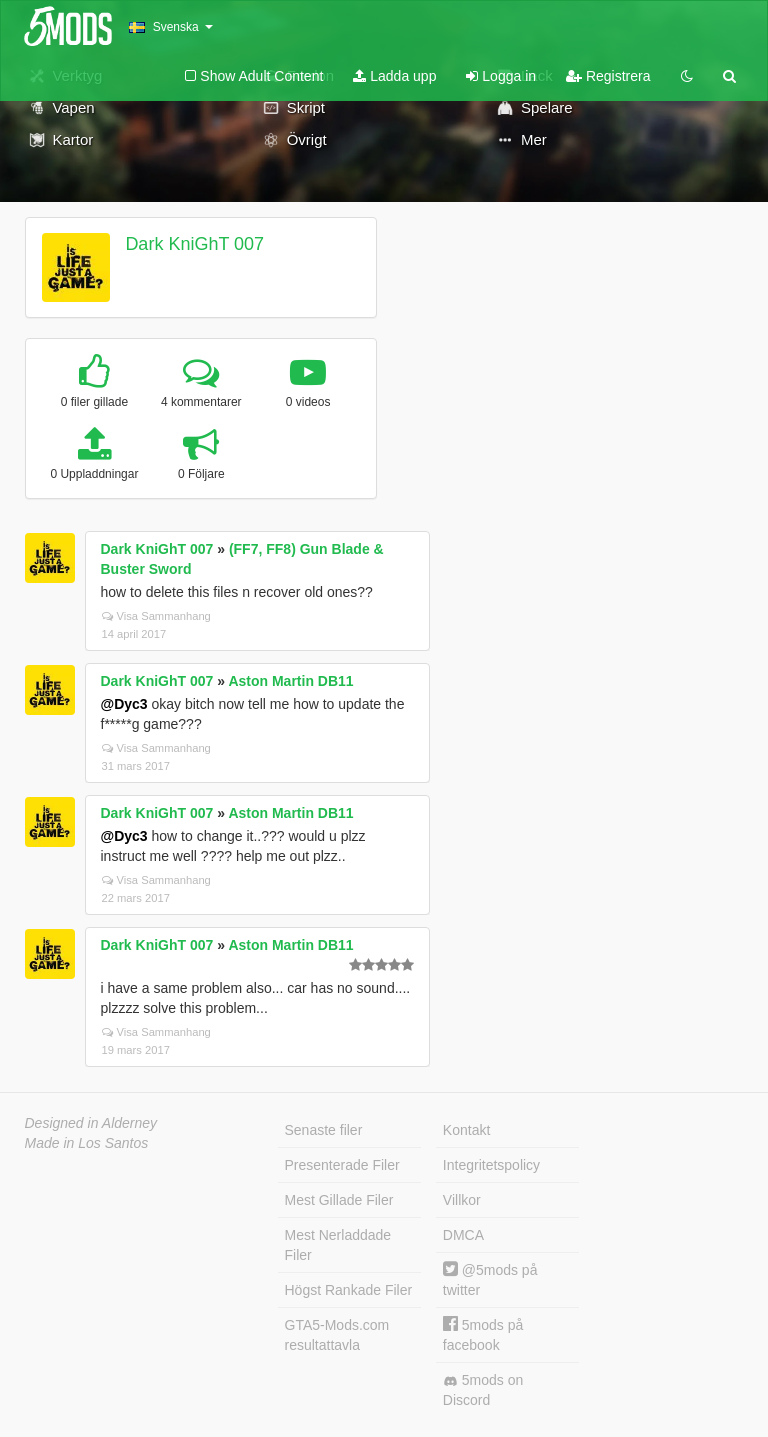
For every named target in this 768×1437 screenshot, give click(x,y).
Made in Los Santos (87, 1143)
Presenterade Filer (342, 1165)
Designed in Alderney (91, 1123)
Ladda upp (394, 76)
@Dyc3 (124, 704)
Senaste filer (324, 1130)
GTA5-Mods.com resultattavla (337, 1335)
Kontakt (466, 1130)
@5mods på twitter (490, 1279)
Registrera (608, 76)
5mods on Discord (483, 1390)
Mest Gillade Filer (339, 1200)
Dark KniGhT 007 (194, 244)
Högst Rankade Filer (349, 1290)
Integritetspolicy (491, 1165)
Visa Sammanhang (156, 616)
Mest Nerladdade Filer (338, 1245)
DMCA (463, 1235)
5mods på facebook (483, 1334)
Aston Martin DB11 (290, 681)
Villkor (462, 1200)
